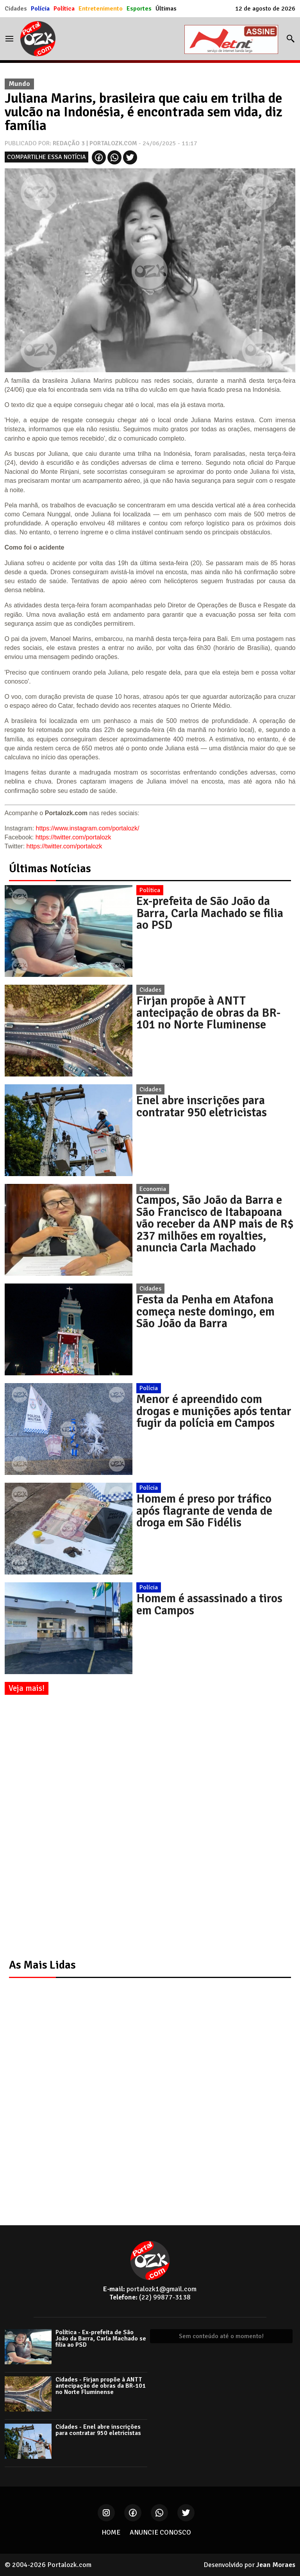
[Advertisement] (63, 1827)
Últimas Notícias (50, 868)
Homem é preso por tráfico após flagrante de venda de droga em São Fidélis (204, 1510)
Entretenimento (101, 8)
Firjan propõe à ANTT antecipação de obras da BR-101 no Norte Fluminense (208, 1012)
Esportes (139, 8)
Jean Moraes (275, 2564)
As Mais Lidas (42, 1965)
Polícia (40, 8)
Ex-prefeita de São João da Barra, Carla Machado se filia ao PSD (209, 913)
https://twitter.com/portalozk (73, 837)
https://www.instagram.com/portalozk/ (87, 828)
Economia (152, 1189)
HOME (111, 2532)
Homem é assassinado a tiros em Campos (209, 1604)
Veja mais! (27, 1688)
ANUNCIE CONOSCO (160, 2532)
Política (64, 8)
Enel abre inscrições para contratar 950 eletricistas (201, 1106)
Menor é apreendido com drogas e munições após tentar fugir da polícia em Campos (213, 1411)
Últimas (166, 8)
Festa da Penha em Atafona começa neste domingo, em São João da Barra (205, 1311)
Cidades (16, 8)
